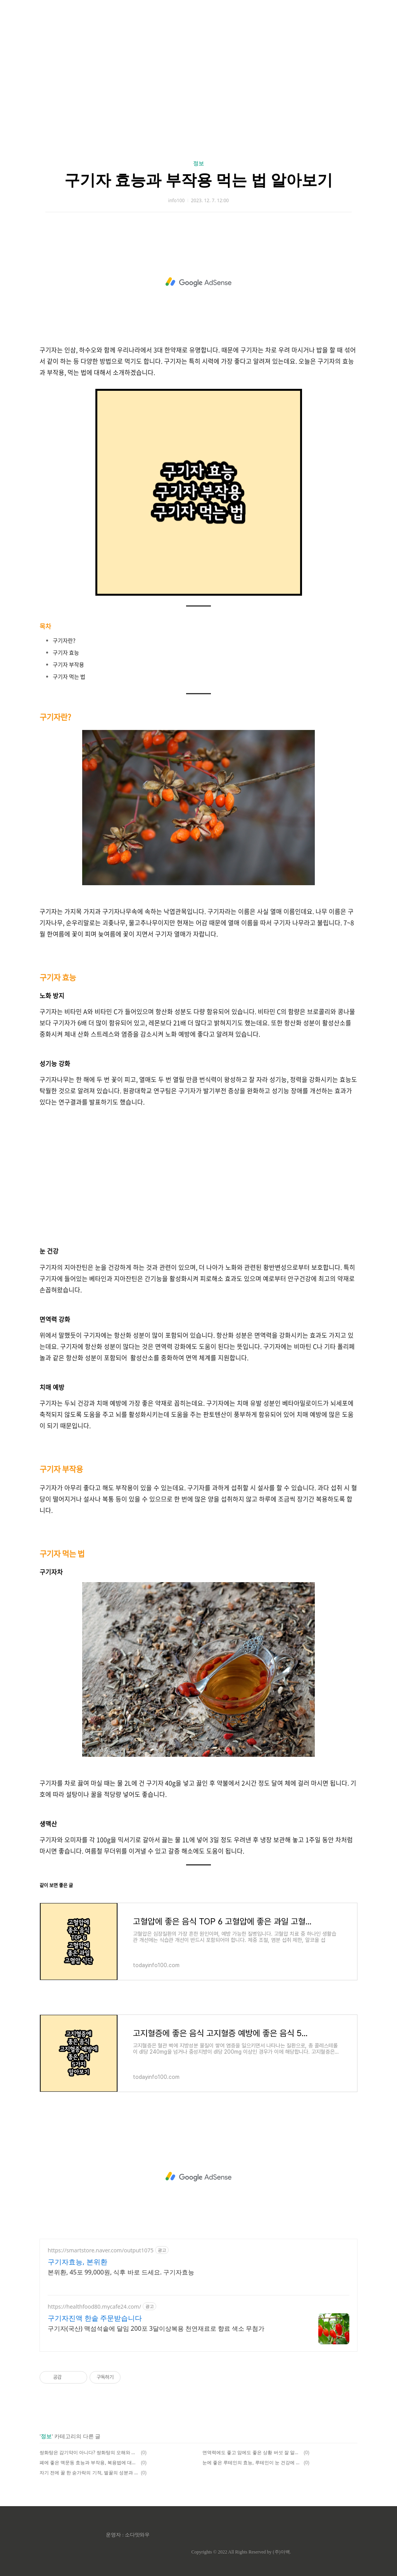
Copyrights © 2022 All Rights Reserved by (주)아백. (241, 2552)
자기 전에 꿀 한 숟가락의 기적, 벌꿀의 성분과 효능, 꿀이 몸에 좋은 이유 (89, 2472)
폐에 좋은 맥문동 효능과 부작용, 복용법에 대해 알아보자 (89, 2462)
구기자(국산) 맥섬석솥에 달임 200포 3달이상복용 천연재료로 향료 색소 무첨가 (156, 2328)
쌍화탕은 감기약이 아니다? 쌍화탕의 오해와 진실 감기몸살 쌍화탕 (89, 2452)
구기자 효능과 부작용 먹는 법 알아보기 (198, 179)
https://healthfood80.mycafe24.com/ (94, 2306)
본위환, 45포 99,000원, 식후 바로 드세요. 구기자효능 (121, 2272)
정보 (198, 163)
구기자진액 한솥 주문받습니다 (95, 2318)
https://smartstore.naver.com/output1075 (101, 2250)
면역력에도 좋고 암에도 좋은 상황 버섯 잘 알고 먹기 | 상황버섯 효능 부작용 (251, 2452)
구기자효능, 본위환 (77, 2261)
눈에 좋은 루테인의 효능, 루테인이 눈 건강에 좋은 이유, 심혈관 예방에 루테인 (251, 2462)
